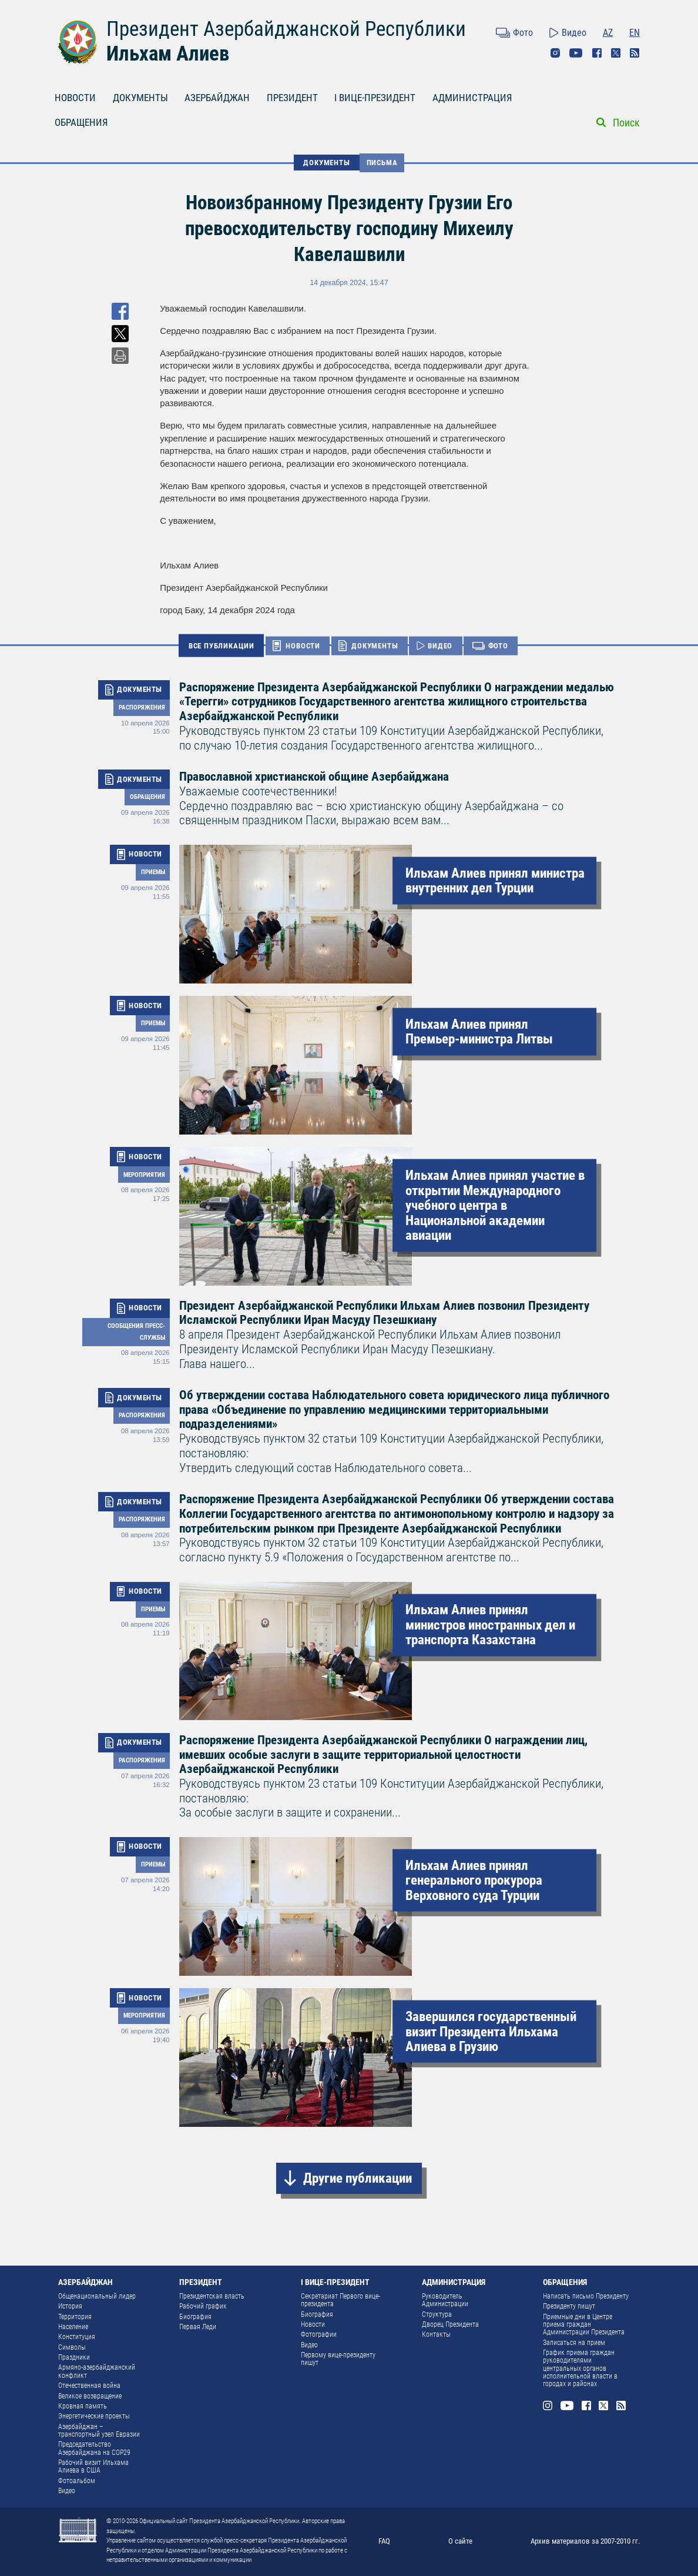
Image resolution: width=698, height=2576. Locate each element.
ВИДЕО (440, 645)
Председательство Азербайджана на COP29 (94, 2448)
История (70, 2306)
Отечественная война (89, 2385)
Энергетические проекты (94, 2416)
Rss (634, 53)
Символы (72, 2347)
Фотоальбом (76, 2481)
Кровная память (82, 2406)
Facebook (597, 53)
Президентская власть (211, 2296)
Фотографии (319, 2334)
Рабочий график (203, 2306)
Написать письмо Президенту (586, 2296)
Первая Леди (197, 2327)
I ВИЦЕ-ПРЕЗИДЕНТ (374, 97)
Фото (523, 32)
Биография (195, 2317)
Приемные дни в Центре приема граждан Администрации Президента (584, 2325)
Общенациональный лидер (97, 2296)
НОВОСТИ (75, 97)
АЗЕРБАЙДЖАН (217, 97)
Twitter (615, 53)
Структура (437, 2314)
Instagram (555, 53)
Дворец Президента (450, 2324)
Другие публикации (357, 2178)
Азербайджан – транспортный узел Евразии (99, 2430)
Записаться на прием (574, 2343)
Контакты (436, 2334)
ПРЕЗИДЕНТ (292, 97)
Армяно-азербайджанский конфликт (96, 2371)
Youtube (576, 53)
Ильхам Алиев (167, 53)
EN (634, 32)
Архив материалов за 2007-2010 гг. (585, 2541)
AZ (608, 32)
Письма (382, 162)
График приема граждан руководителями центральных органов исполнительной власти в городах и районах (580, 2368)
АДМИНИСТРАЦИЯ (472, 97)
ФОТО (498, 645)
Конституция (76, 2337)
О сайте (460, 2541)
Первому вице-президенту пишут (338, 2359)
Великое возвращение (90, 2396)
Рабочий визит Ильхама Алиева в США (93, 2466)
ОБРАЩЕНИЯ (81, 122)
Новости (313, 2324)
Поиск (626, 122)
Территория (75, 2317)
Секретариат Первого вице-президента (340, 2300)
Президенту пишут (569, 2306)
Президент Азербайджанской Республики (286, 29)
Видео (574, 32)
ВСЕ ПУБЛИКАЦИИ (221, 645)
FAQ (384, 2541)
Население (73, 2327)
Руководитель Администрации (445, 2300)
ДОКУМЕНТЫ (140, 97)
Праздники (74, 2357)
